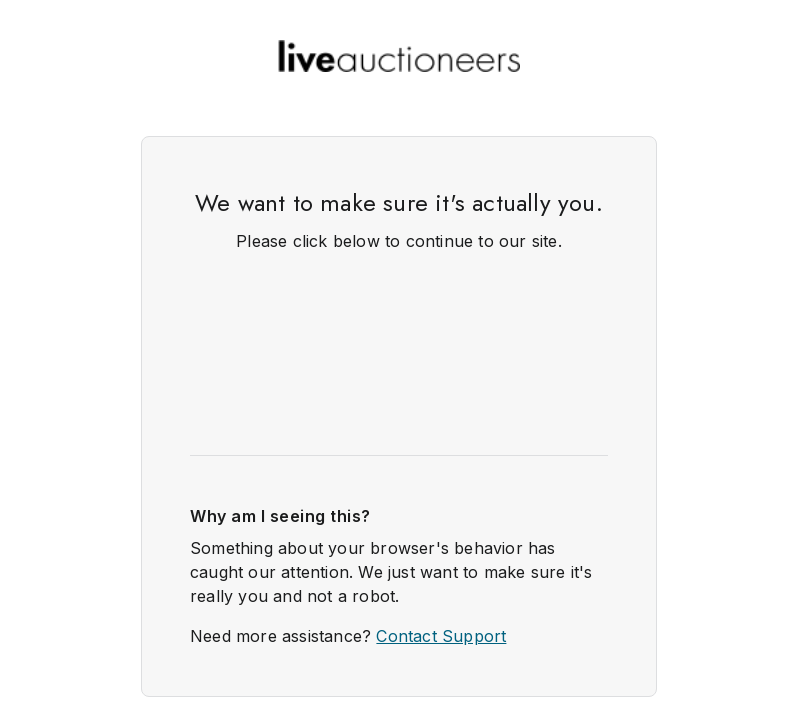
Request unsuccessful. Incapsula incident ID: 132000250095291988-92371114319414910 (399, 360)
